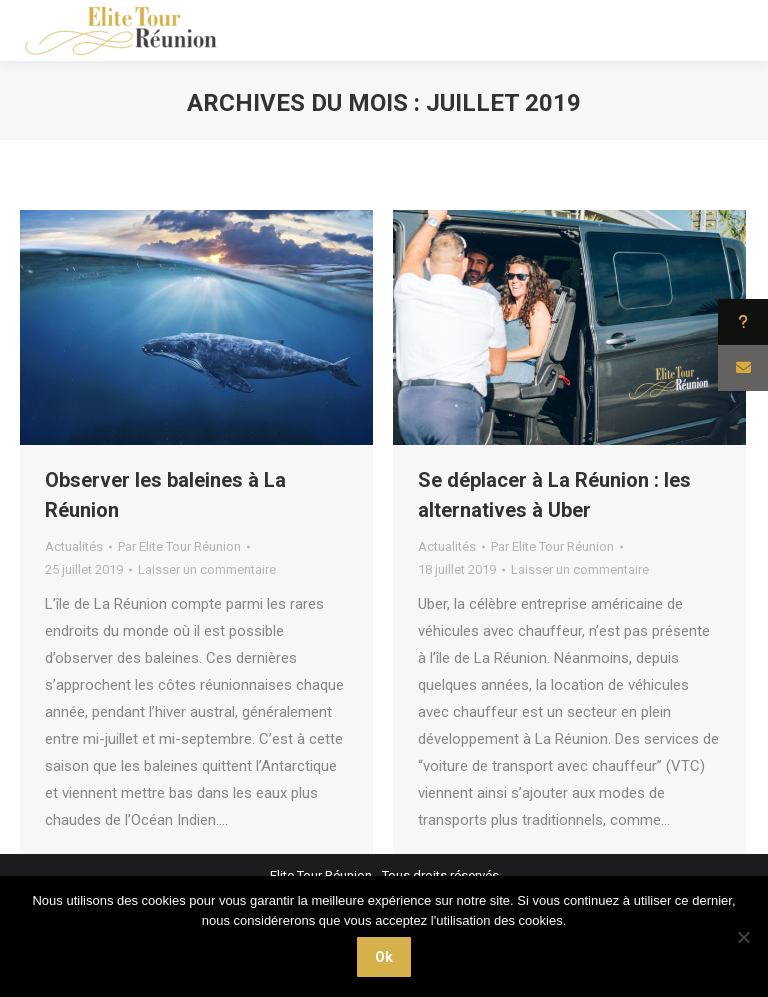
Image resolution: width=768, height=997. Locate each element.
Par (179, 546)
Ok (384, 957)
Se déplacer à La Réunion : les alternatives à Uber (554, 495)
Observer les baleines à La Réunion (165, 495)
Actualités (74, 546)
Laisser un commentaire (207, 569)
